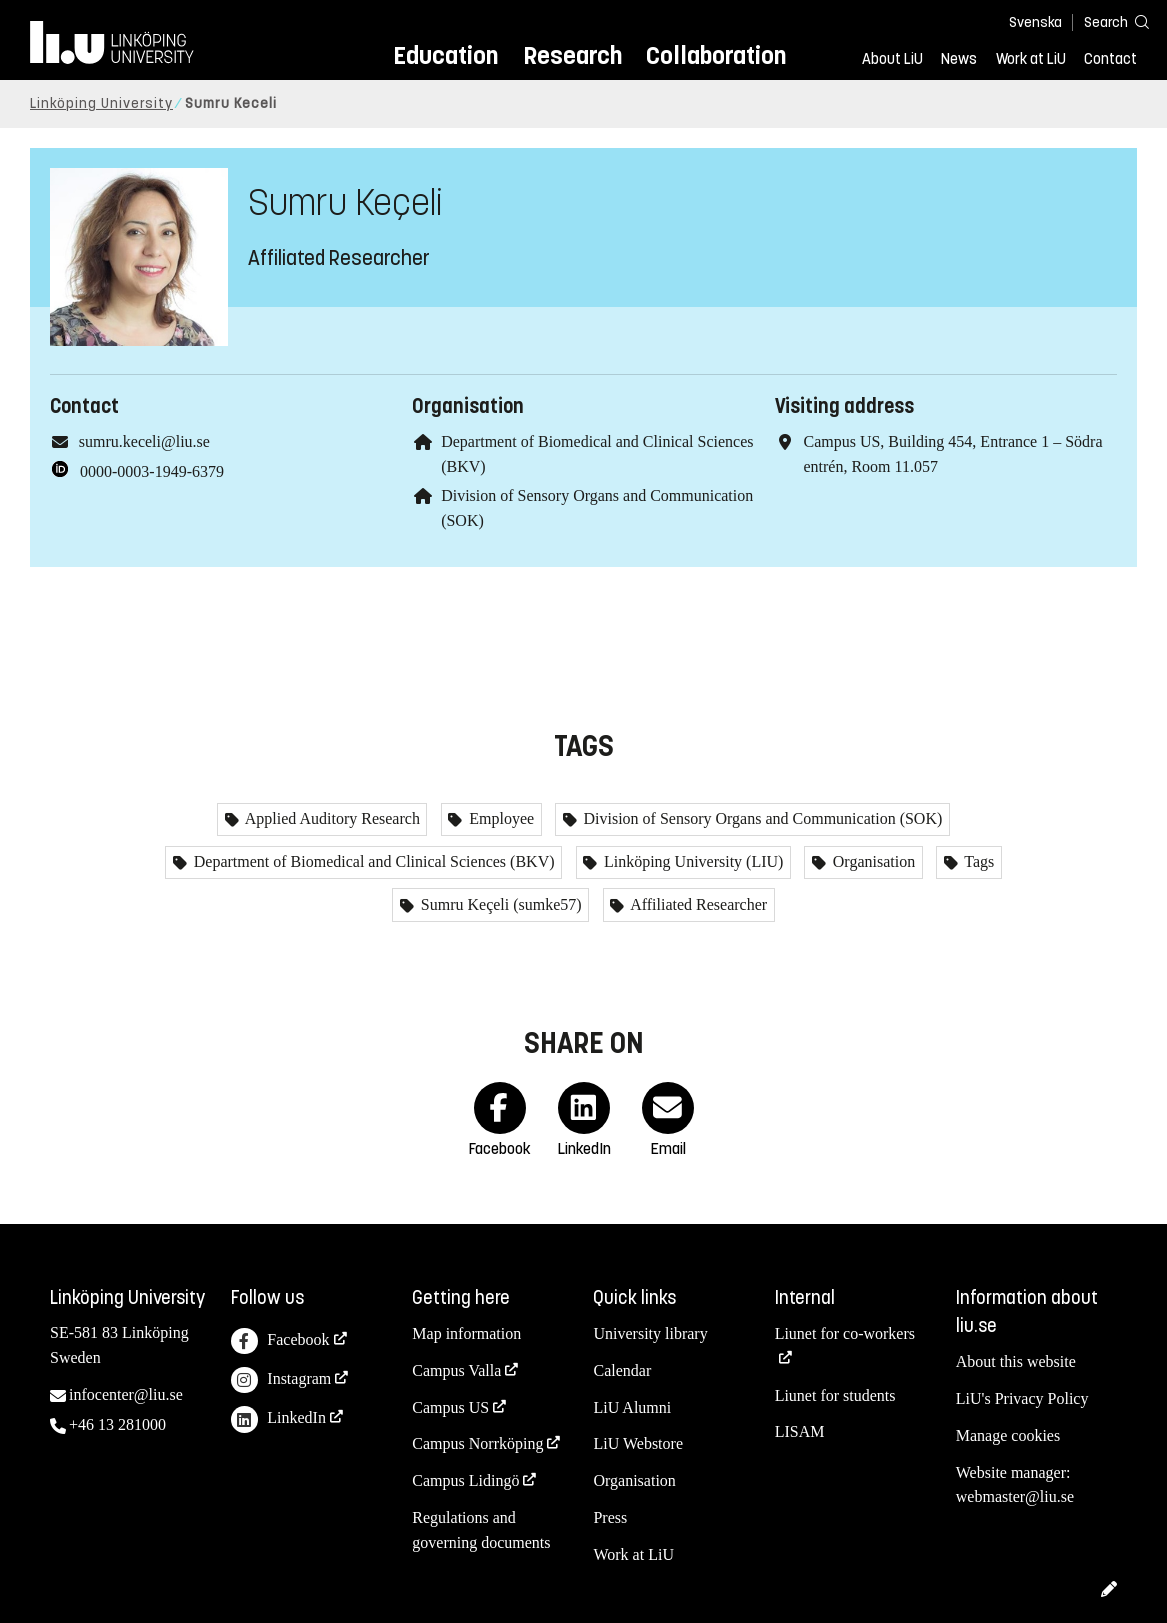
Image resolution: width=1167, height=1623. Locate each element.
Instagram (281, 1380)
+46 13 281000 (117, 1424)
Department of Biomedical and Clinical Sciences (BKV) (372, 861)
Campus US (450, 1407)
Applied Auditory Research (331, 818)
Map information (466, 1333)
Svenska (1035, 22)
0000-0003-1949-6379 (152, 471)
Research (572, 55)
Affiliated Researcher (697, 904)
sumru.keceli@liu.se (144, 441)
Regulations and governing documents (481, 1530)
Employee (499, 818)
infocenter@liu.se (126, 1394)
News (959, 59)
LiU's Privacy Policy (1022, 1398)
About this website (1016, 1361)
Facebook (280, 1341)
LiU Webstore (638, 1443)
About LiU (892, 59)
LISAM (800, 1431)
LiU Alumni (632, 1407)
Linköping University (101, 103)
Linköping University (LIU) (692, 861)
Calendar (622, 1370)
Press (610, 1517)
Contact (1110, 59)
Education (445, 55)
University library (650, 1333)
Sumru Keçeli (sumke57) (499, 904)
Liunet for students (835, 1395)
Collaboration (716, 55)
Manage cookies (1008, 1435)
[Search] (1107, 21)
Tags (978, 861)
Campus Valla (456, 1370)
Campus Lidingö (465, 1480)
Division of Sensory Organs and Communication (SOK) (761, 818)
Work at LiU (1031, 59)
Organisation (872, 861)
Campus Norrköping (477, 1443)
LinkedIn (278, 1419)
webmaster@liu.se (1015, 1496)
